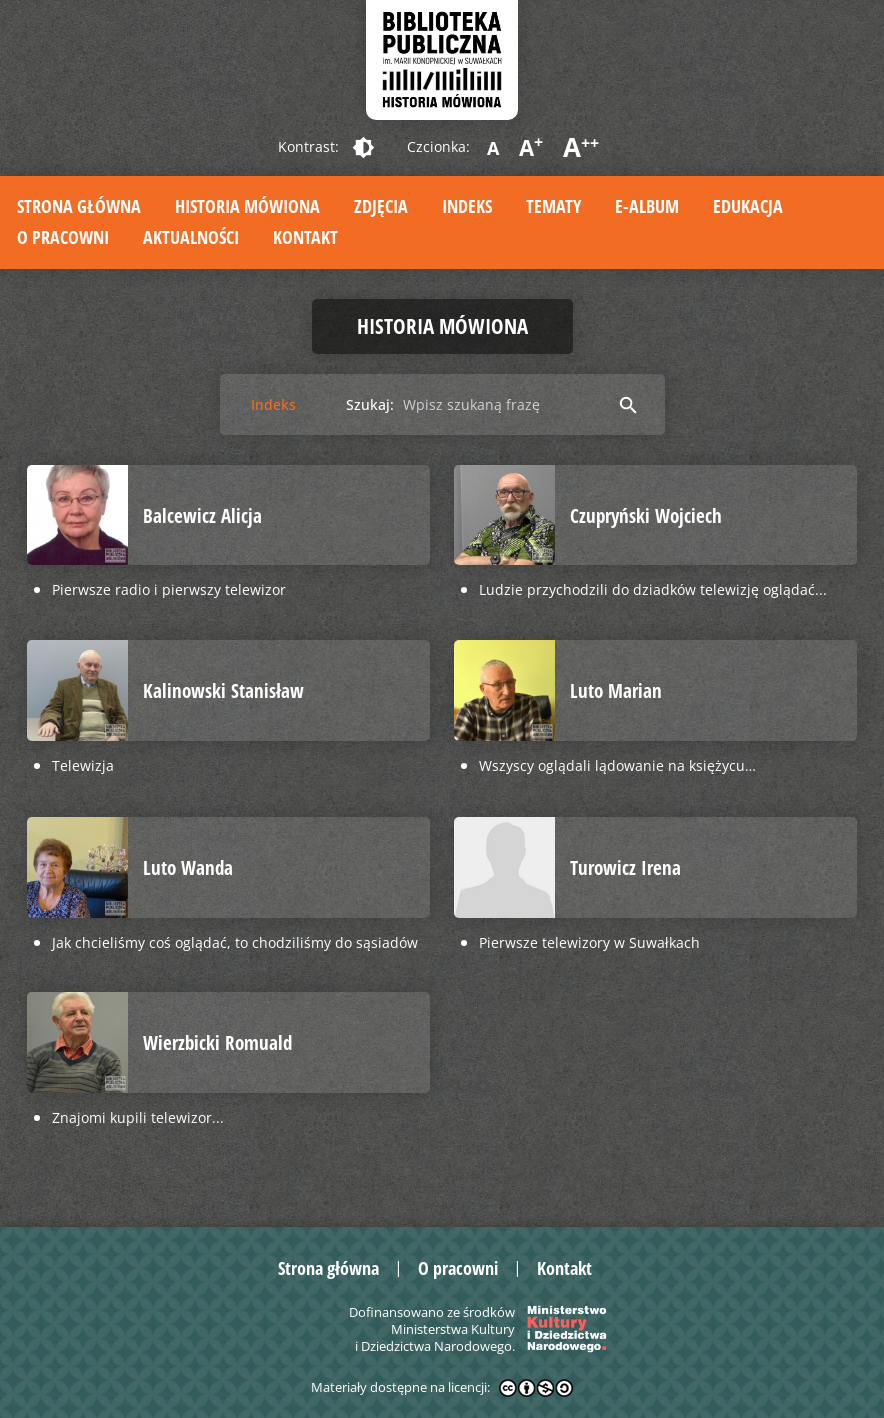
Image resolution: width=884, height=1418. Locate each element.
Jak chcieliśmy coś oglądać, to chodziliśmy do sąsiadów (235, 942)
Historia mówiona (247, 206)
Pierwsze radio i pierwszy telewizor (169, 589)
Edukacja (748, 206)
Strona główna (79, 206)
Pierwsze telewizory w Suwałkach (589, 942)
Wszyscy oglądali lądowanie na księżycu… (617, 765)
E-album (647, 206)
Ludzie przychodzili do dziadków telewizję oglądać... (653, 589)
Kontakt (305, 237)
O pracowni (63, 237)
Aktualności (191, 237)
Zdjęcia (381, 206)
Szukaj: (370, 404)
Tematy (553, 206)
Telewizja (83, 765)
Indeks (467, 206)
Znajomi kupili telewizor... (138, 1117)
